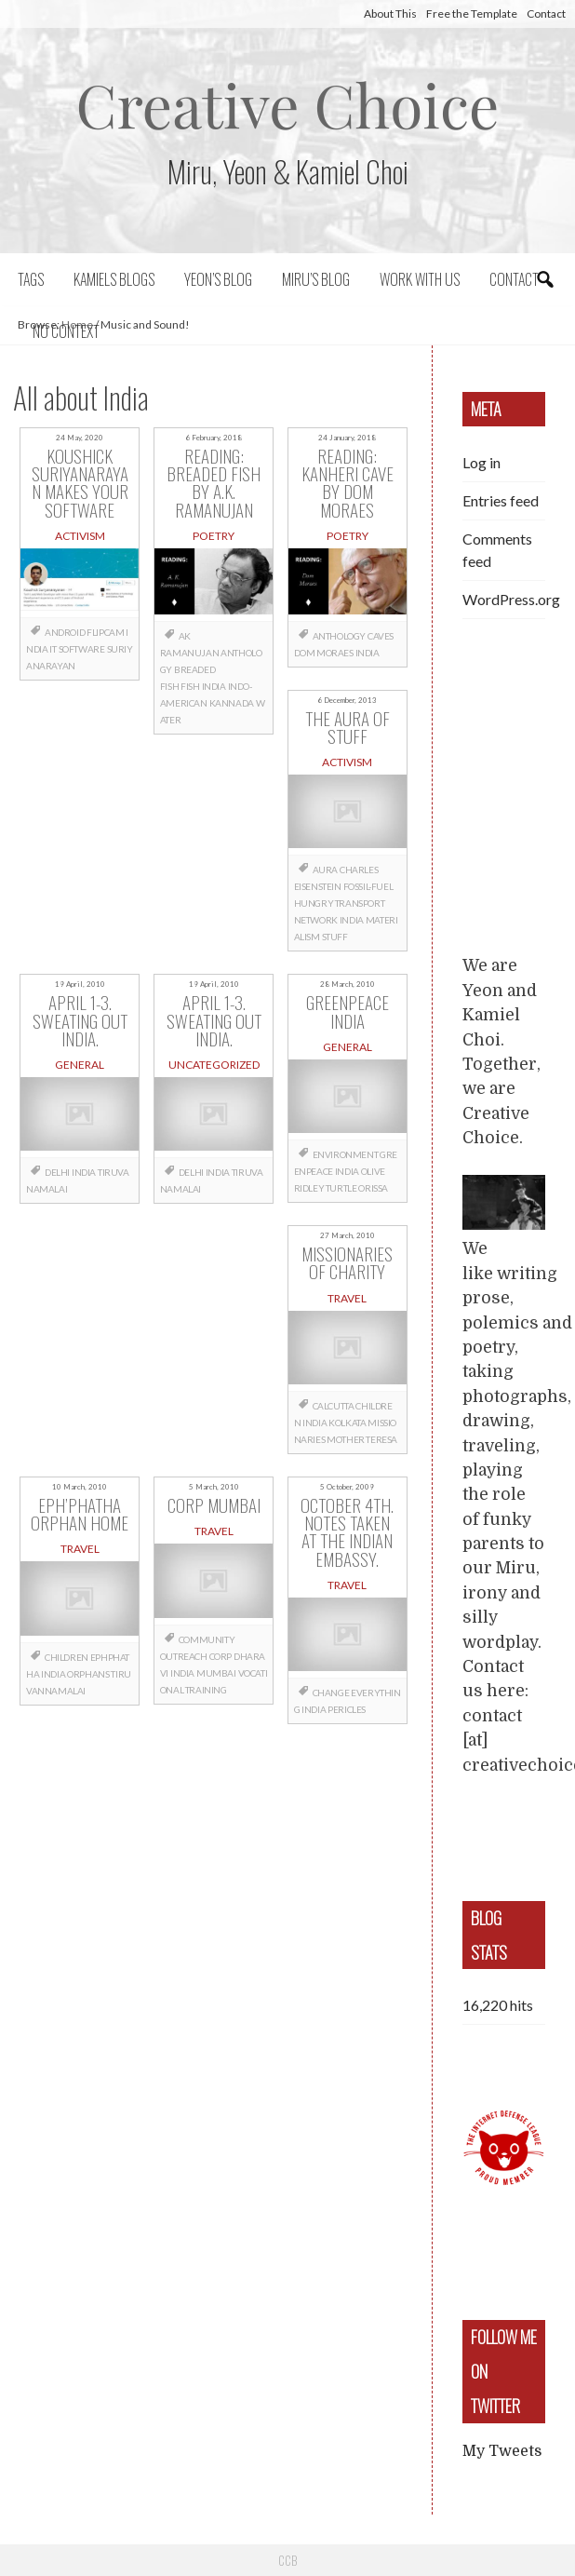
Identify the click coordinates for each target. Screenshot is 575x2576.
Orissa (373, 1188)
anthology (339, 635)
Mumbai (216, 1673)
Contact (546, 13)
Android (65, 632)
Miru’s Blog (316, 279)
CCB (287, 2560)
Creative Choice (288, 103)
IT (52, 648)
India (214, 686)
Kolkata (347, 1422)
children (66, 1657)
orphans (88, 1673)
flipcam (105, 632)
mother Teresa (362, 1439)
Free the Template (471, 13)
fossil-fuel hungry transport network (344, 903)
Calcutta (333, 1405)
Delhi (57, 1172)
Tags (31, 279)
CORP (220, 1656)
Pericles (347, 1709)
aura (325, 869)
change (331, 1692)
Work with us (420, 279)
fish (190, 686)
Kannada (231, 702)
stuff (335, 936)
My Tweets (502, 2451)
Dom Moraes (324, 652)
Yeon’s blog (218, 279)
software (82, 648)
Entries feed (500, 500)
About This (390, 13)
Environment (346, 1154)
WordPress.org (511, 599)
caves (381, 635)
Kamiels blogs (114, 279)
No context (66, 331)
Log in (481, 462)
